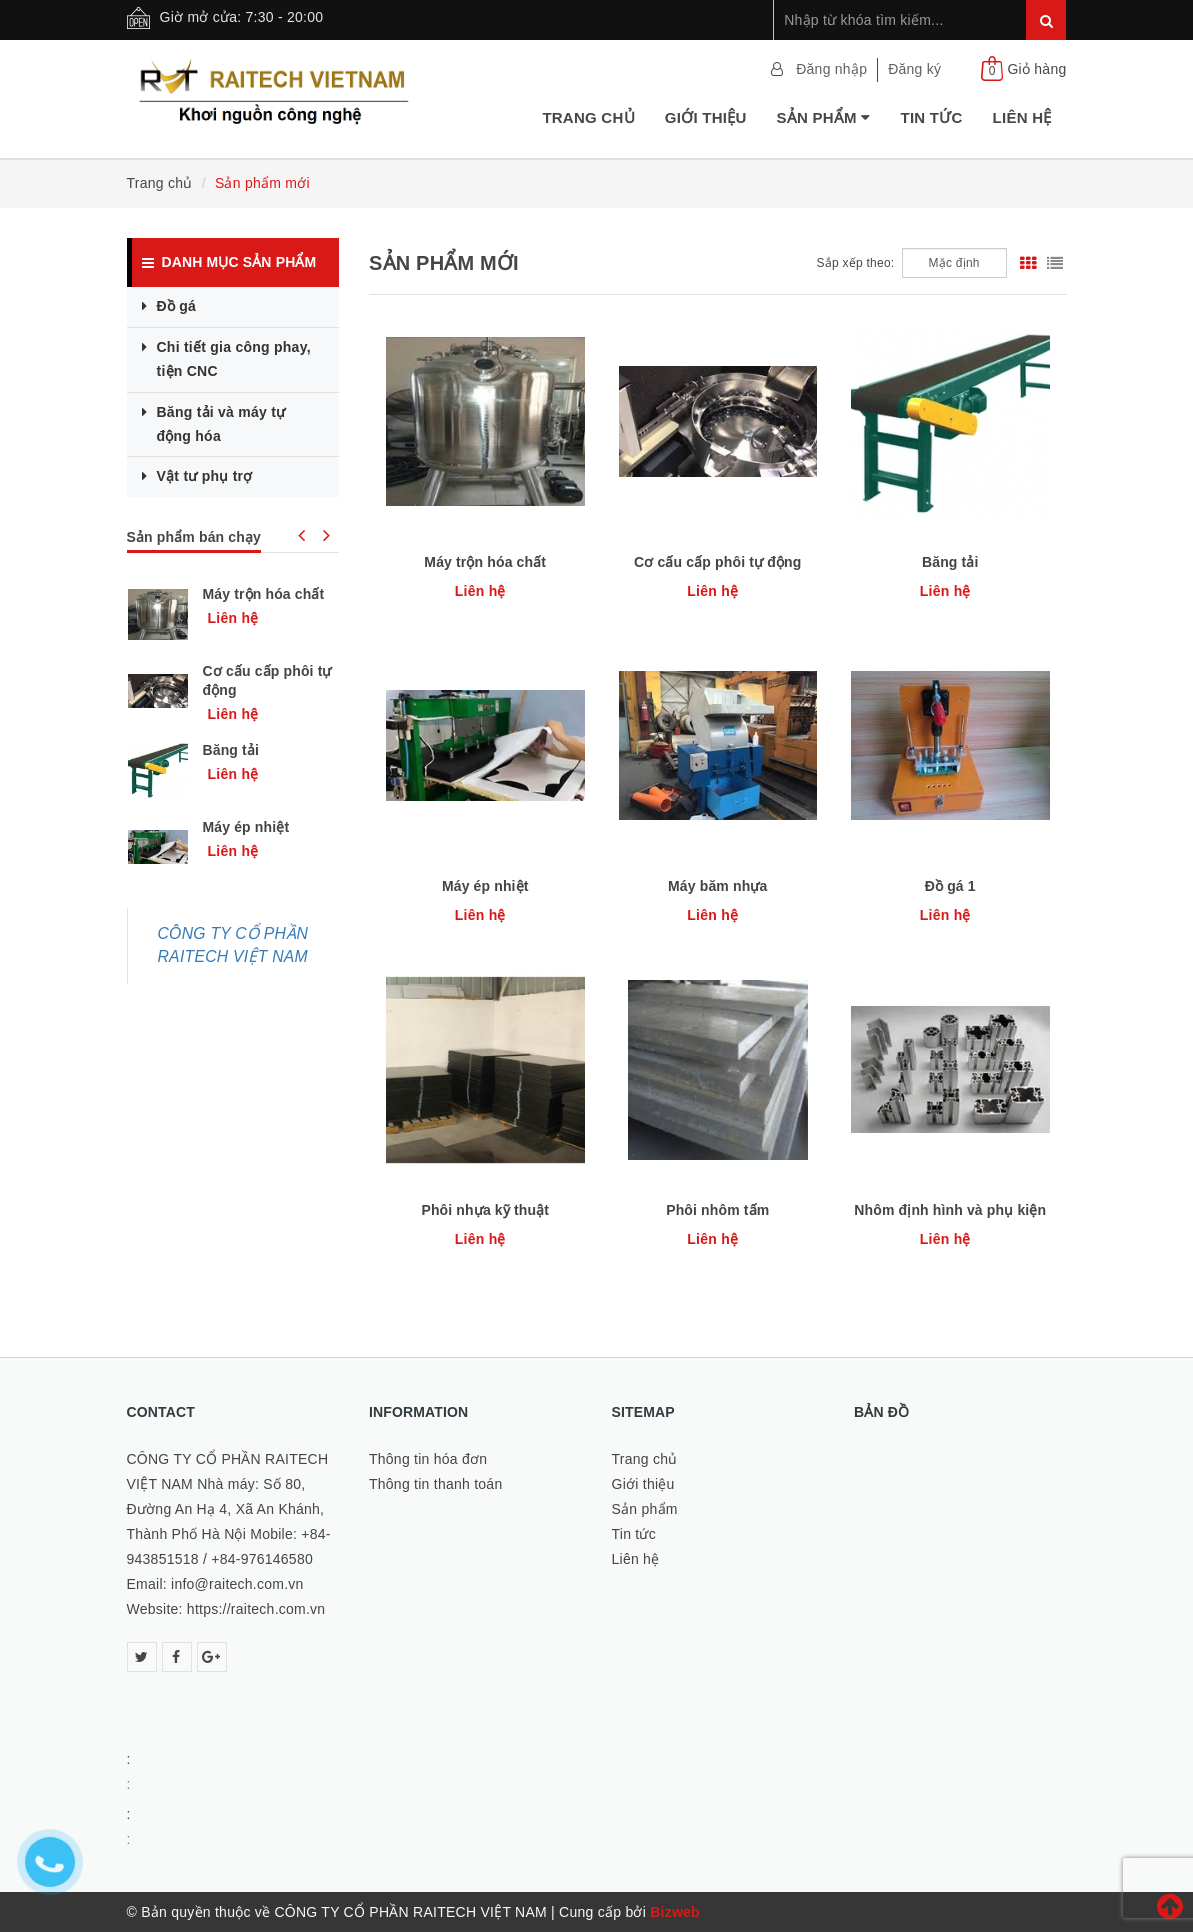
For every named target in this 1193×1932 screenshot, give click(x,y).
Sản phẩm (823, 117)
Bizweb (675, 1912)
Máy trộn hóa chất (485, 562)
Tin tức (931, 117)
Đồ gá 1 (950, 886)
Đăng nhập (831, 69)
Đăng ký (914, 69)
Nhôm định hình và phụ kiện (950, 1210)
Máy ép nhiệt (485, 886)
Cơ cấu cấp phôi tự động (717, 562)
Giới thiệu (706, 117)
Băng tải (950, 562)
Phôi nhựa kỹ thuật (485, 1210)
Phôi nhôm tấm (717, 1210)
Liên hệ (1022, 117)
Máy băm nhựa (717, 886)
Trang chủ (588, 117)
